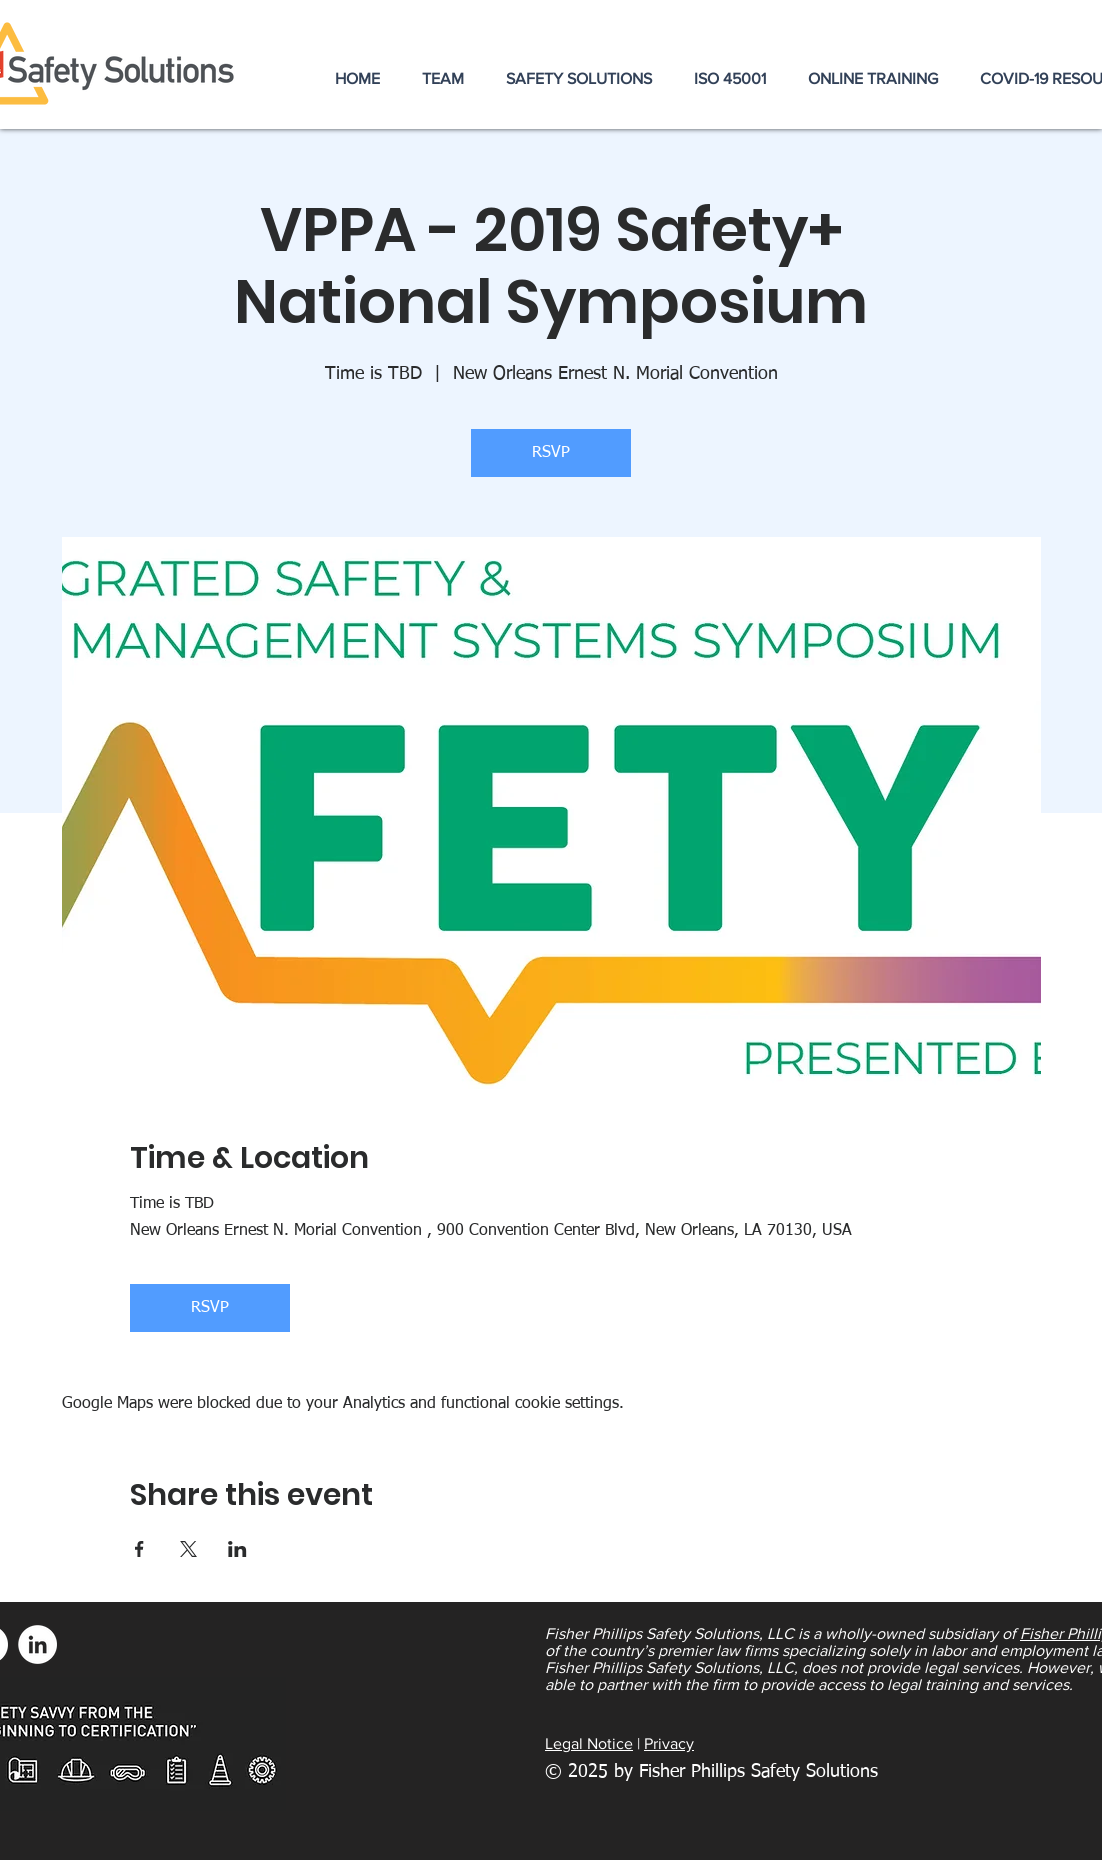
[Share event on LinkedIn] (237, 1549)
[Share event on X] (188, 1549)
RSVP (551, 453)
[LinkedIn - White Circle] (37, 1644)
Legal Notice (589, 1743)
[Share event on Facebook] (139, 1549)
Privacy (669, 1743)
